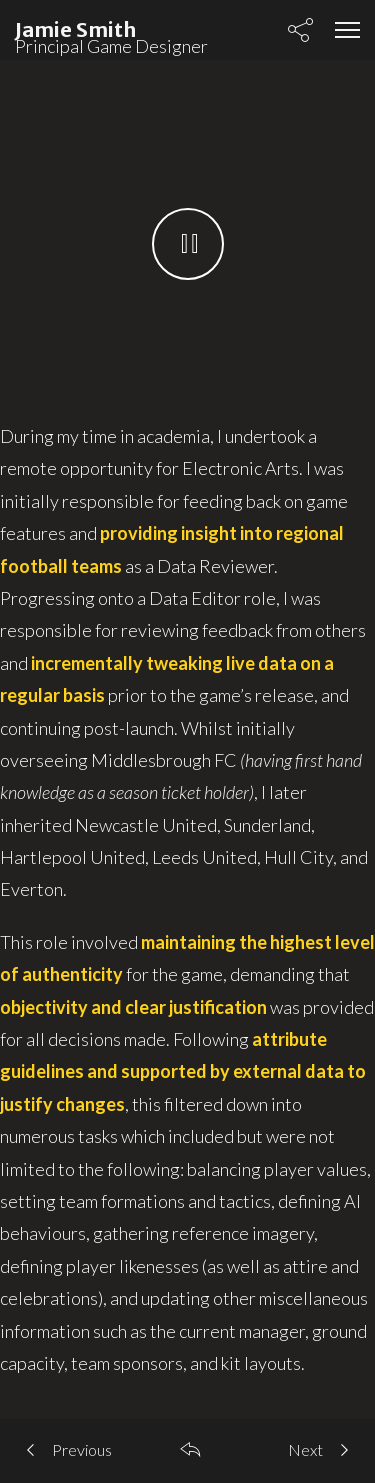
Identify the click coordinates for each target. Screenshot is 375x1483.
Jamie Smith (75, 29)
